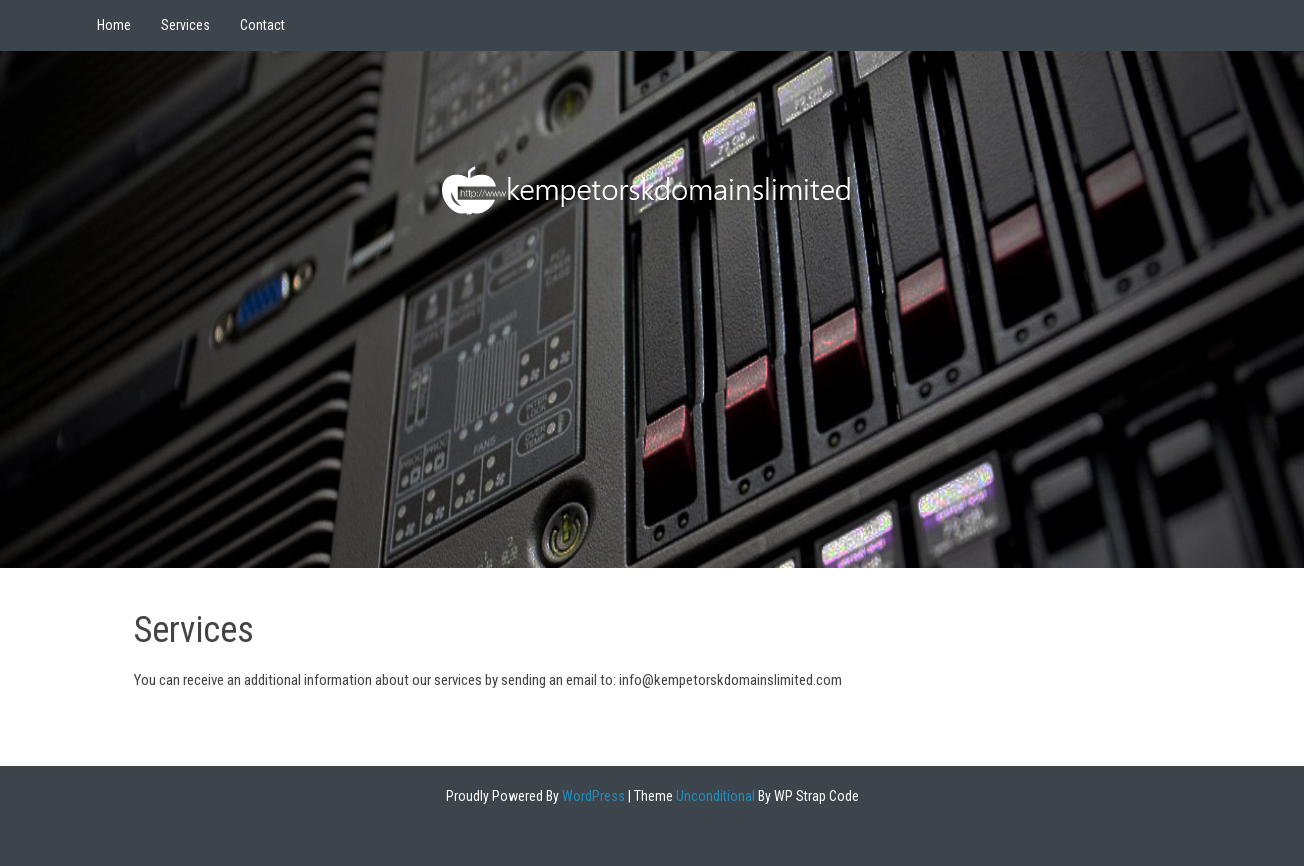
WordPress (592, 796)
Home (114, 25)
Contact (262, 25)
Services (185, 25)
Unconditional (714, 796)
